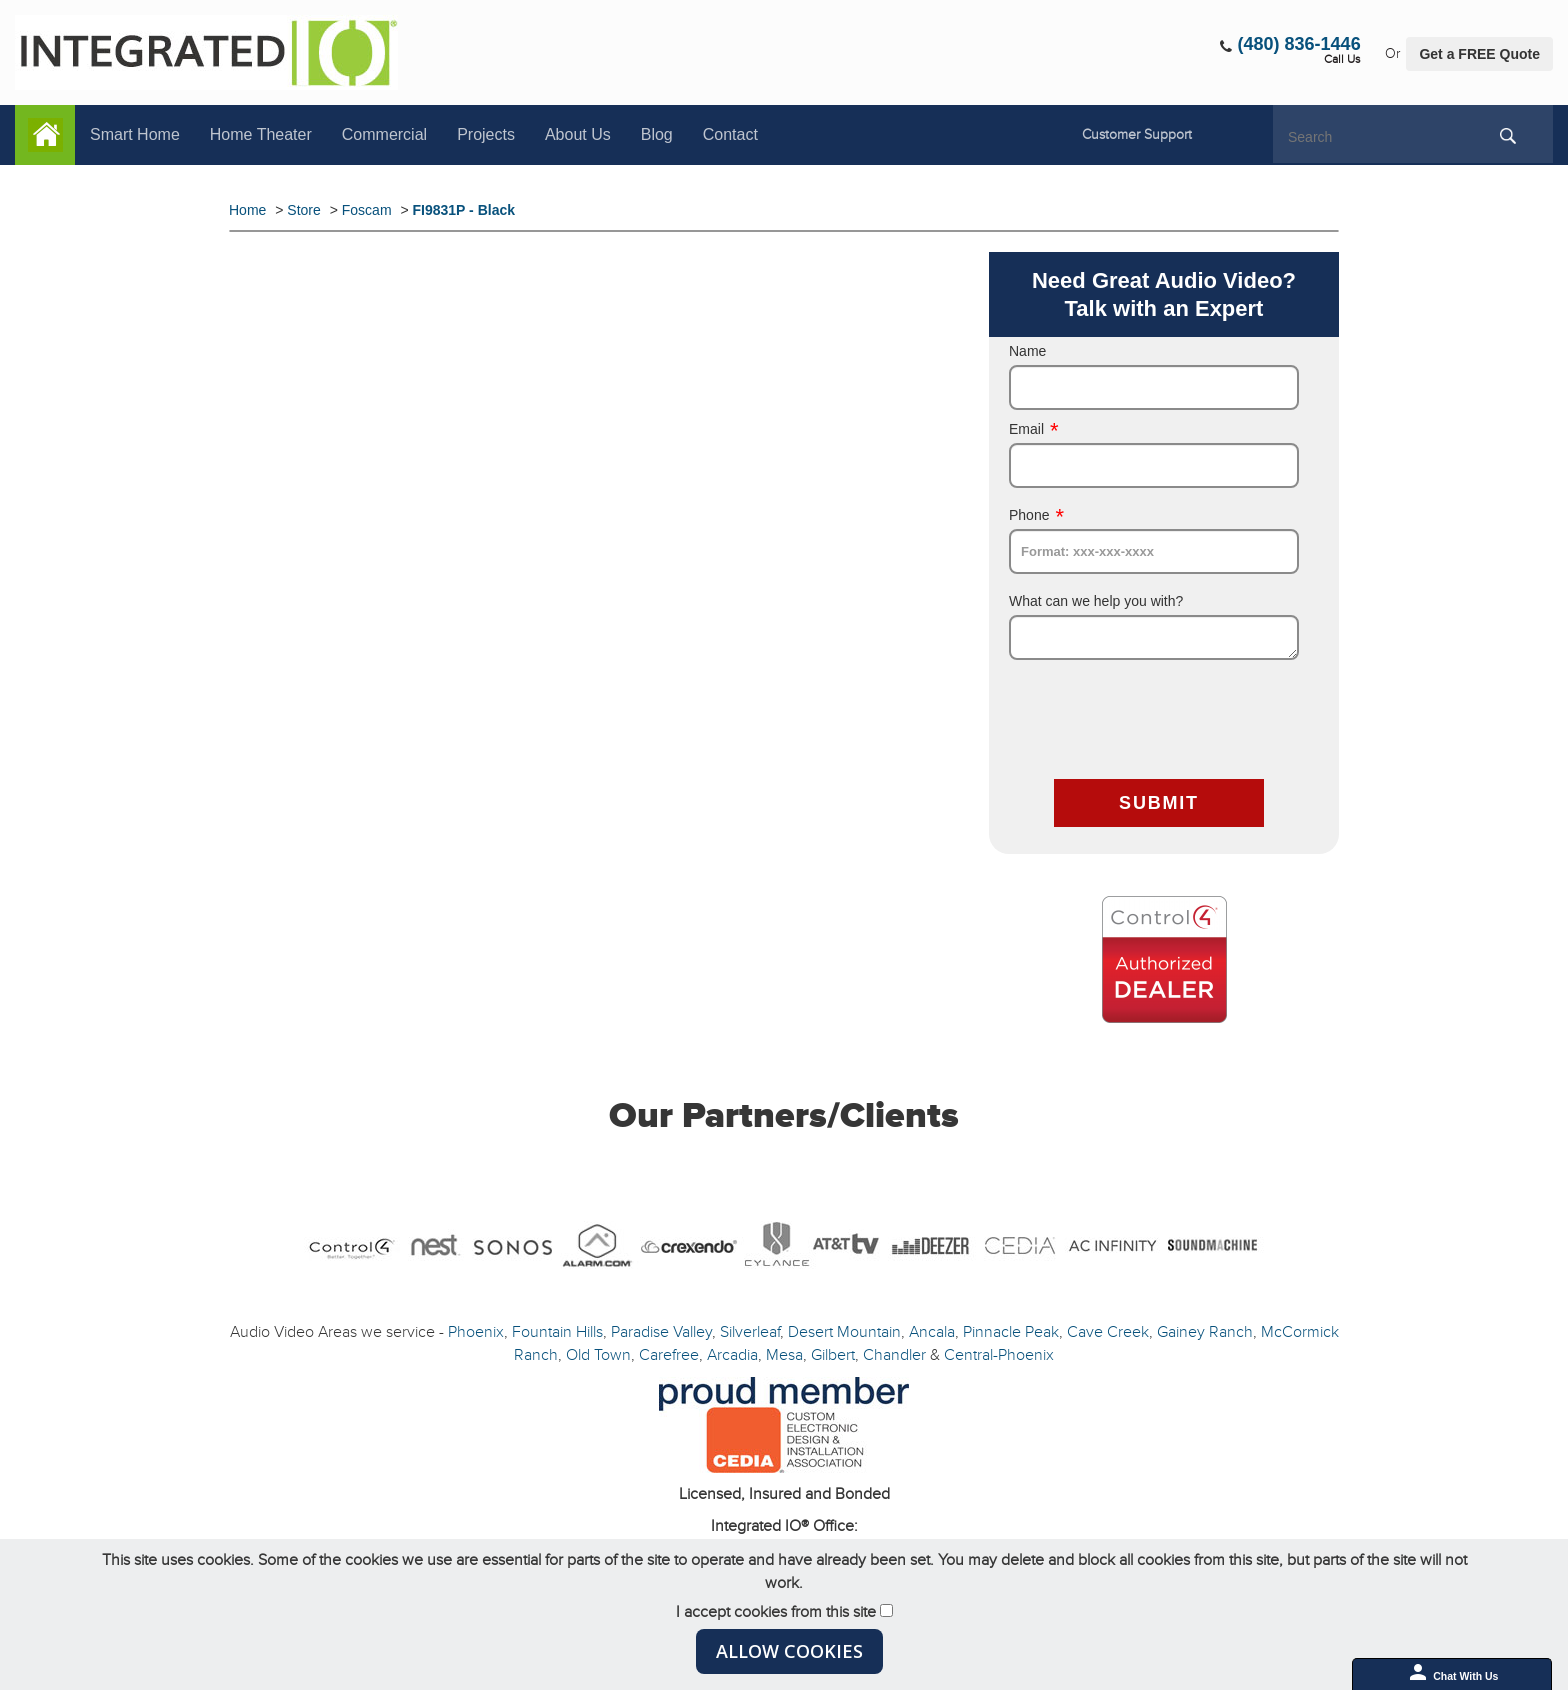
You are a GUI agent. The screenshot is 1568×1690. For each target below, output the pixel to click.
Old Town (598, 1355)
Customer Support (1137, 134)
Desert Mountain (844, 1332)
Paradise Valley (661, 1332)
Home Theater (261, 134)
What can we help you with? (1096, 601)
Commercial (384, 134)
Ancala (932, 1332)
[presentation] (1161, 722)
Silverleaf (750, 1332)
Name (1027, 351)
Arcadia (732, 1355)
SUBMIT (1159, 803)
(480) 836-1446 (1299, 44)
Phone (1036, 515)
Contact (730, 134)
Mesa (784, 1355)
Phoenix (476, 1332)
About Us (578, 134)
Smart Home (135, 134)
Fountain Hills (557, 1332)
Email (1034, 429)
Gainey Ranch (1205, 1332)
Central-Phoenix (999, 1355)
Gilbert (833, 1355)
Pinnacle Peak (1011, 1332)
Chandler (894, 1355)
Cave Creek (1108, 1332)
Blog (657, 134)
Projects (486, 134)
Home (45, 135)
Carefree (669, 1355)
